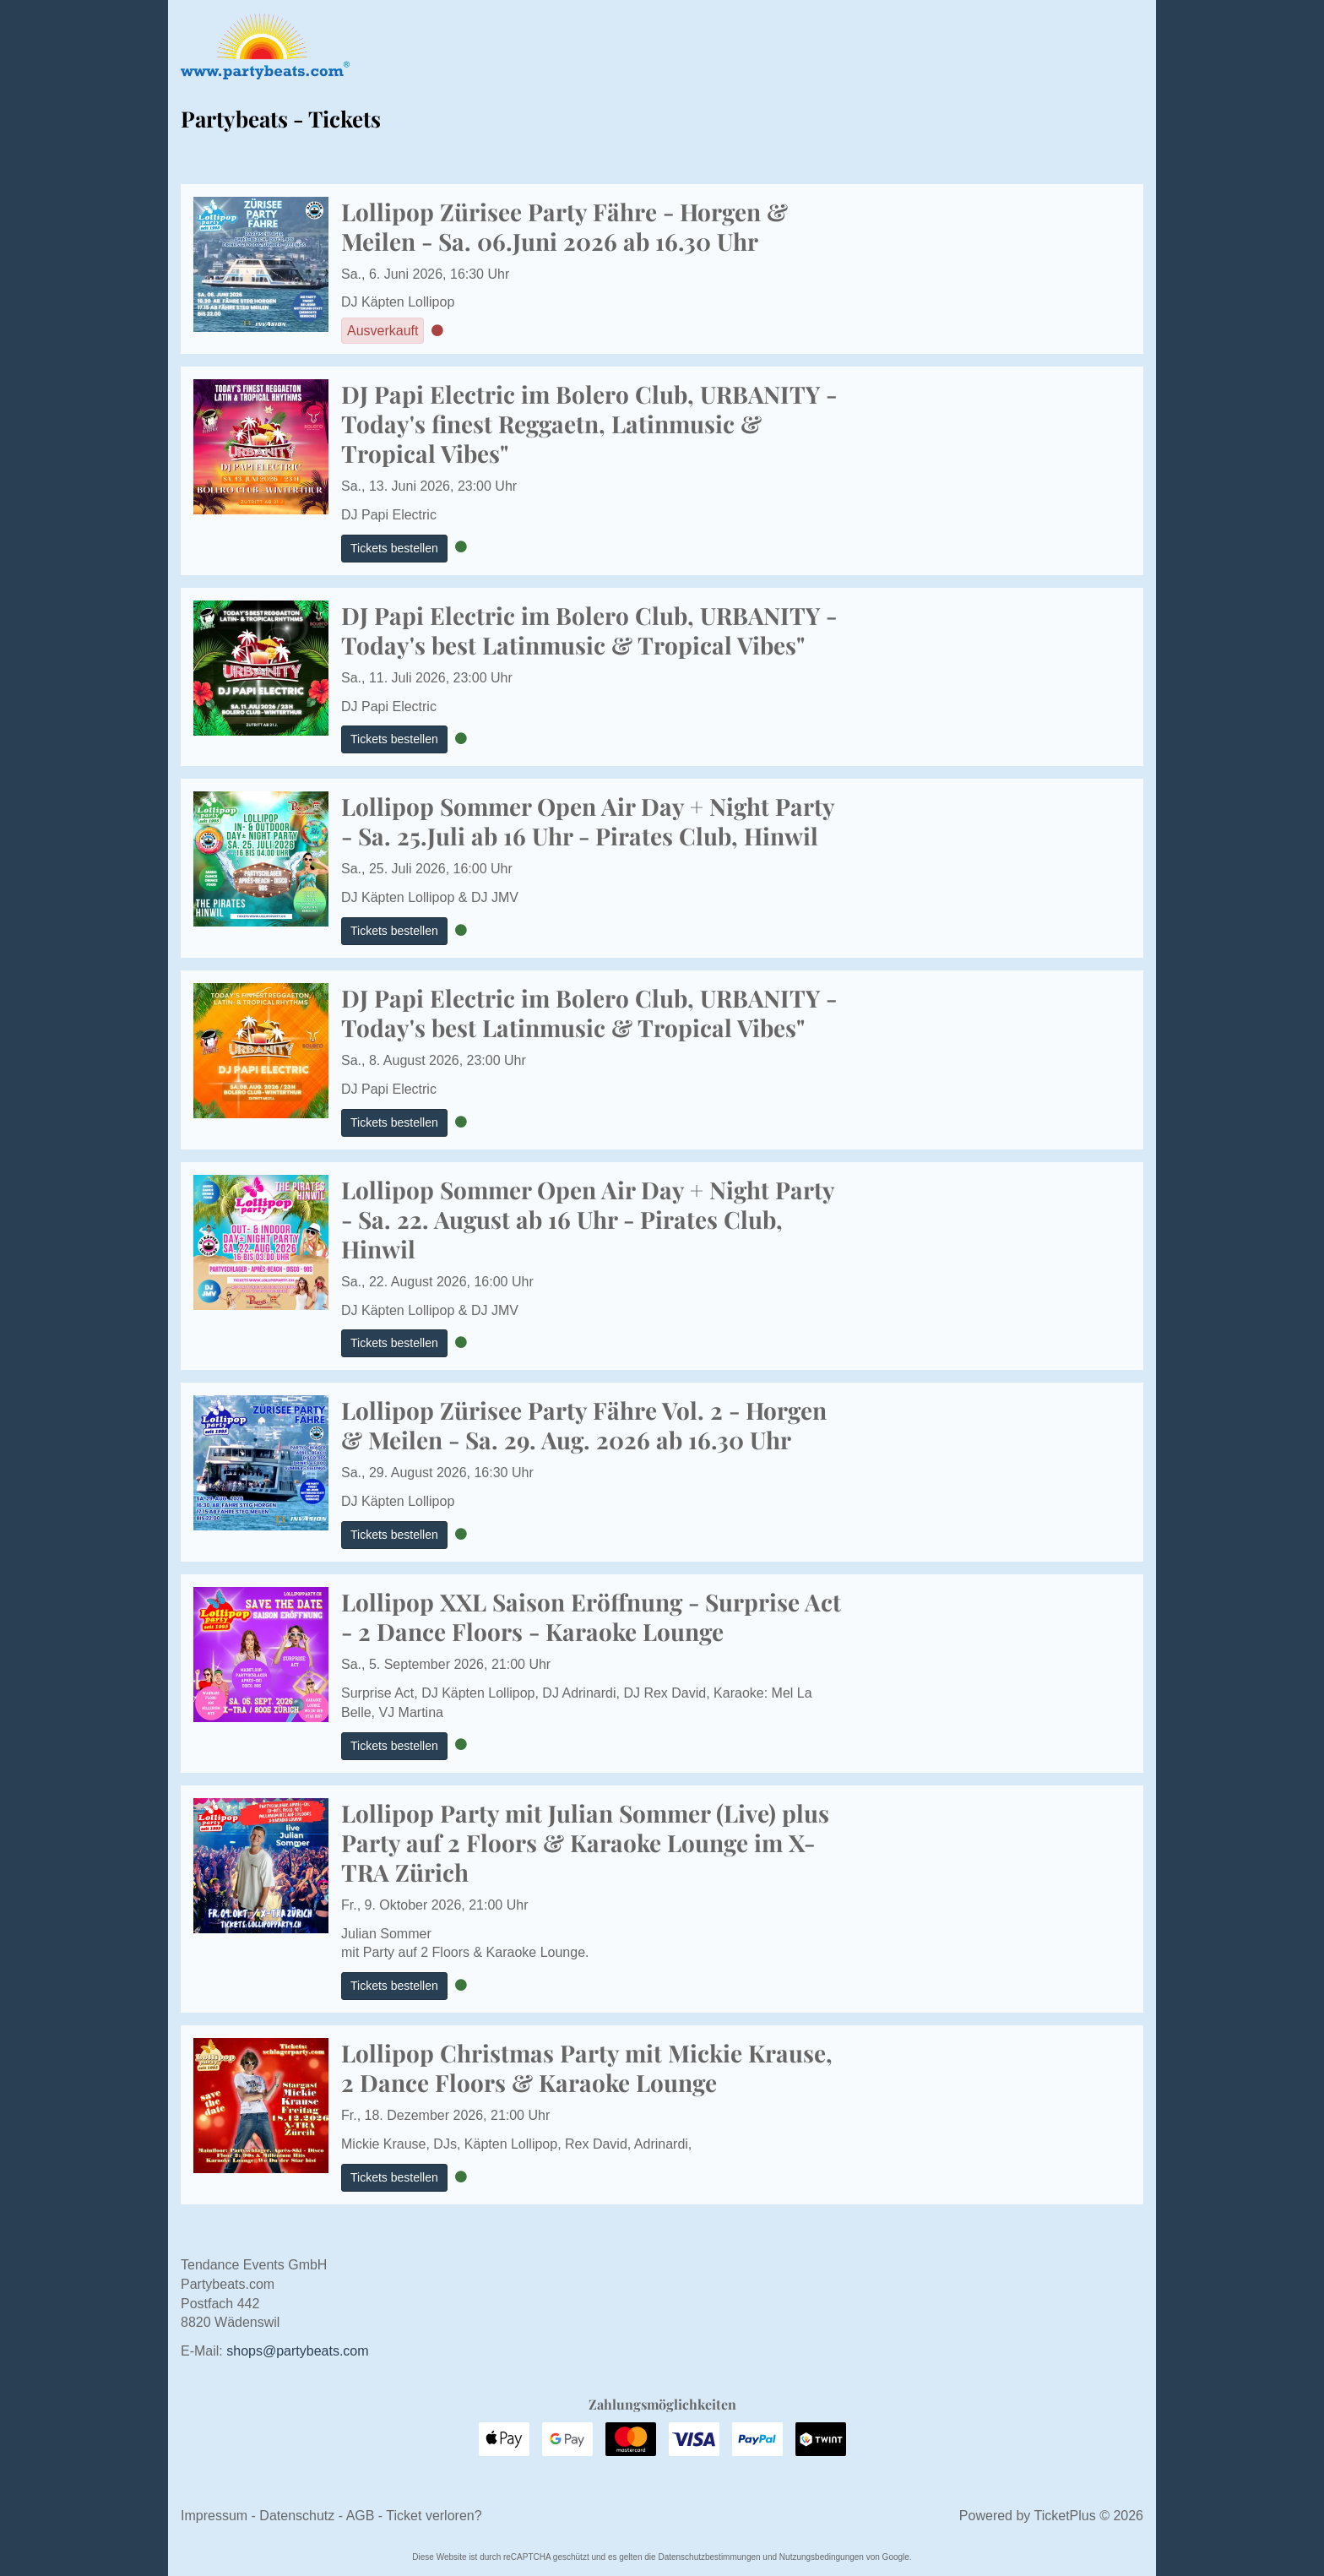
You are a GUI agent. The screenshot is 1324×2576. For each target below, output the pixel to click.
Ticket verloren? (433, 2515)
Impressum (214, 2515)
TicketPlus (1065, 2515)
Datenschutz (296, 2515)
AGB (360, 2515)
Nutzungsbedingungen (821, 2557)
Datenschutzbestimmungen (709, 2557)
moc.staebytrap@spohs (297, 2351)
